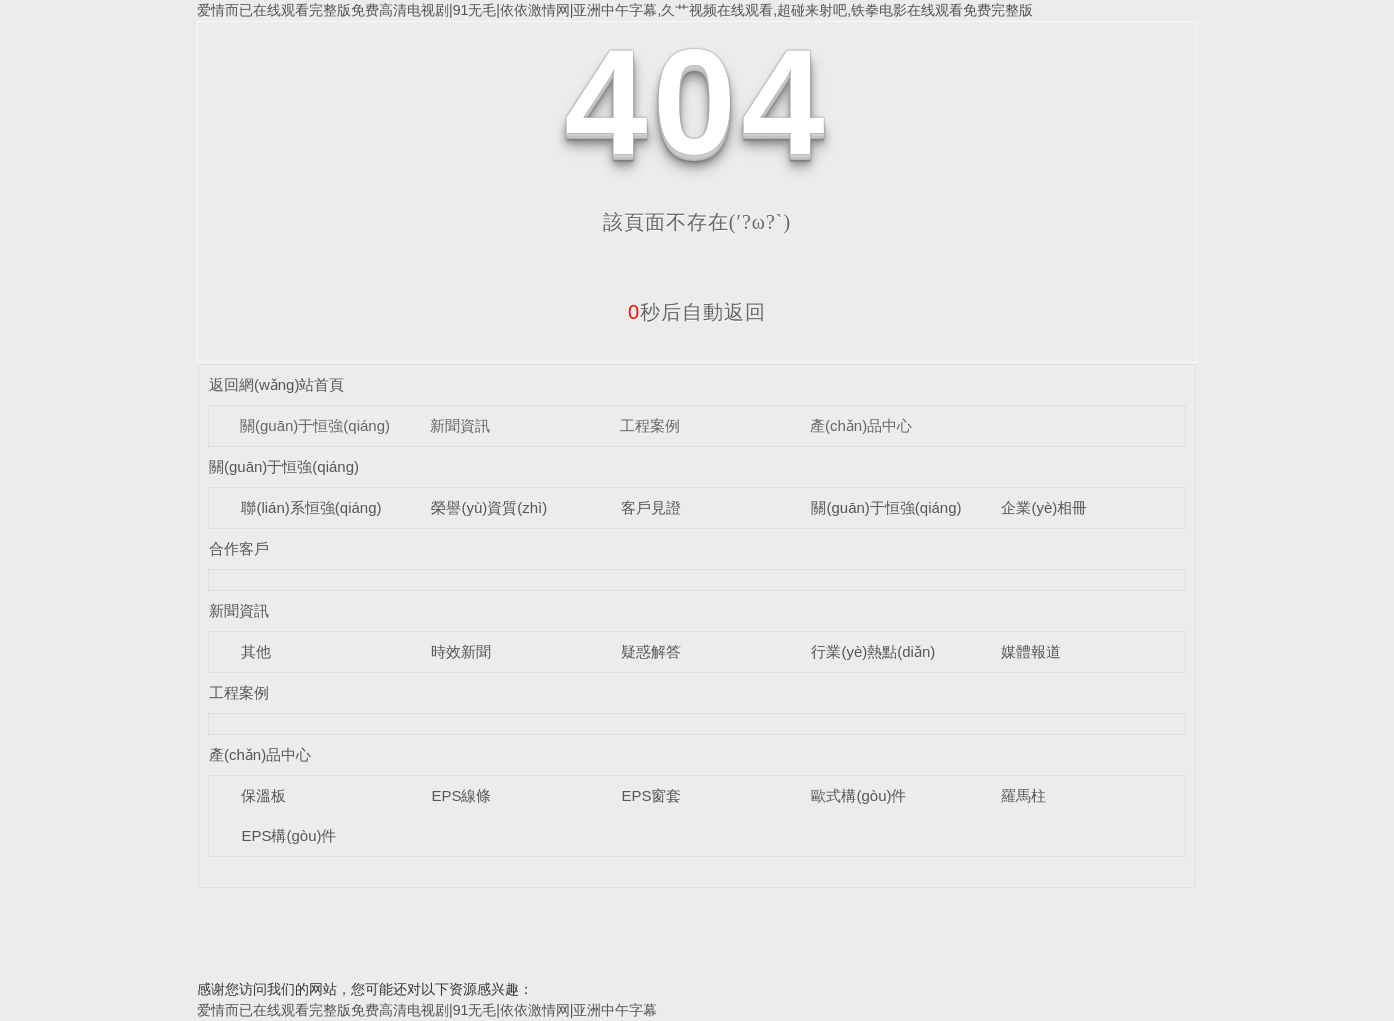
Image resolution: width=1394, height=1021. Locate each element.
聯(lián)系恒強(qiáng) (311, 507)
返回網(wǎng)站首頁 (277, 384)
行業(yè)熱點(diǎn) (873, 651)
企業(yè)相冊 (1044, 507)
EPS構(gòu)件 (288, 835)
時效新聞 (461, 651)
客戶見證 (651, 507)
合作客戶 (239, 548)
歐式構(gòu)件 (858, 795)
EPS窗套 (651, 795)
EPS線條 (461, 795)
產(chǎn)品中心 (861, 425)
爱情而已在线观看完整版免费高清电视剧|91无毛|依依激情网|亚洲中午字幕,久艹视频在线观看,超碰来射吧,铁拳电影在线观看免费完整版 (615, 10)
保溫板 (263, 795)
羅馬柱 (1023, 795)
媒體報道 (1031, 651)
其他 (256, 651)
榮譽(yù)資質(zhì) (489, 507)
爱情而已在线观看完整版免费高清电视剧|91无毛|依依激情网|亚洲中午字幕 (427, 1010)
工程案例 (650, 425)
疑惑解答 (651, 651)
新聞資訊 (460, 425)
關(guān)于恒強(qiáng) (315, 425)
